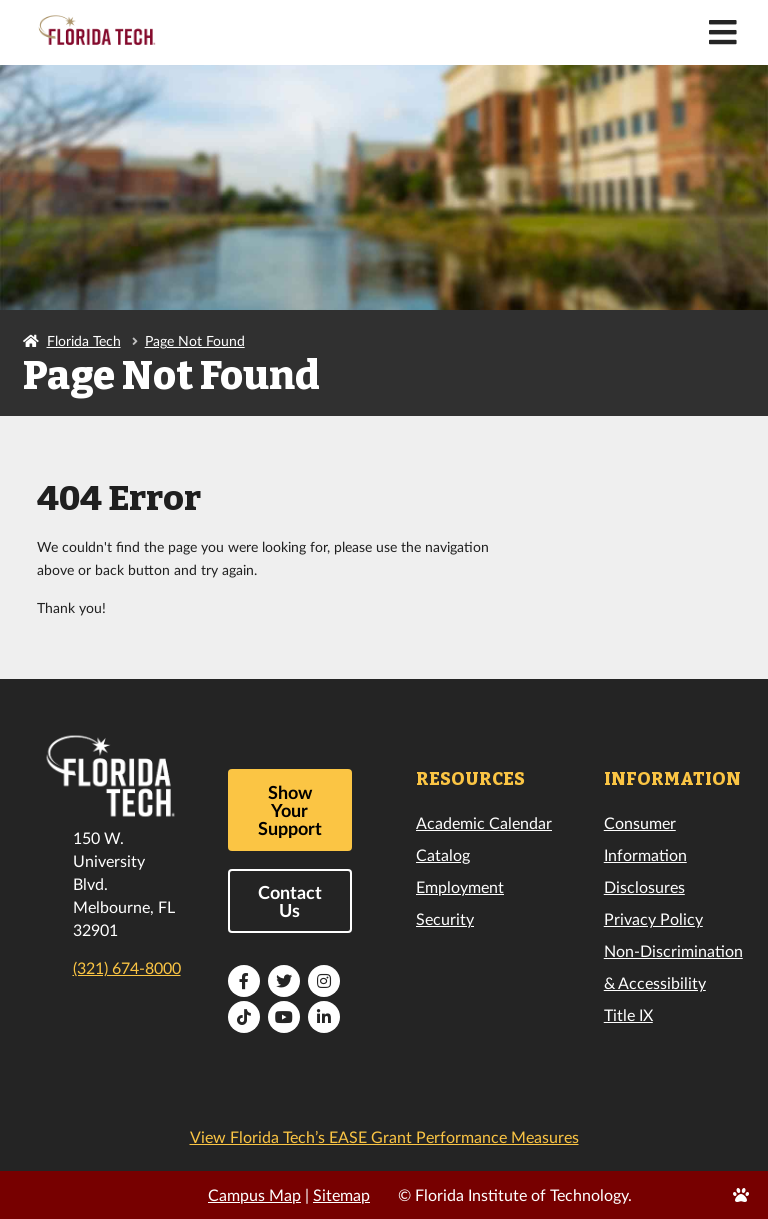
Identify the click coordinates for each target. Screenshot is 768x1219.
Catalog (443, 854)
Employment (460, 886)
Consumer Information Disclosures (645, 854)
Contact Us (290, 901)
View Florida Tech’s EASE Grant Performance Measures (384, 1136)
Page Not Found (195, 340)
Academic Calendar (484, 822)
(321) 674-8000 (127, 967)
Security (445, 918)
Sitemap (341, 1194)
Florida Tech (84, 340)
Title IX (628, 1014)
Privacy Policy (653, 918)
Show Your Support (290, 810)
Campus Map (254, 1194)
